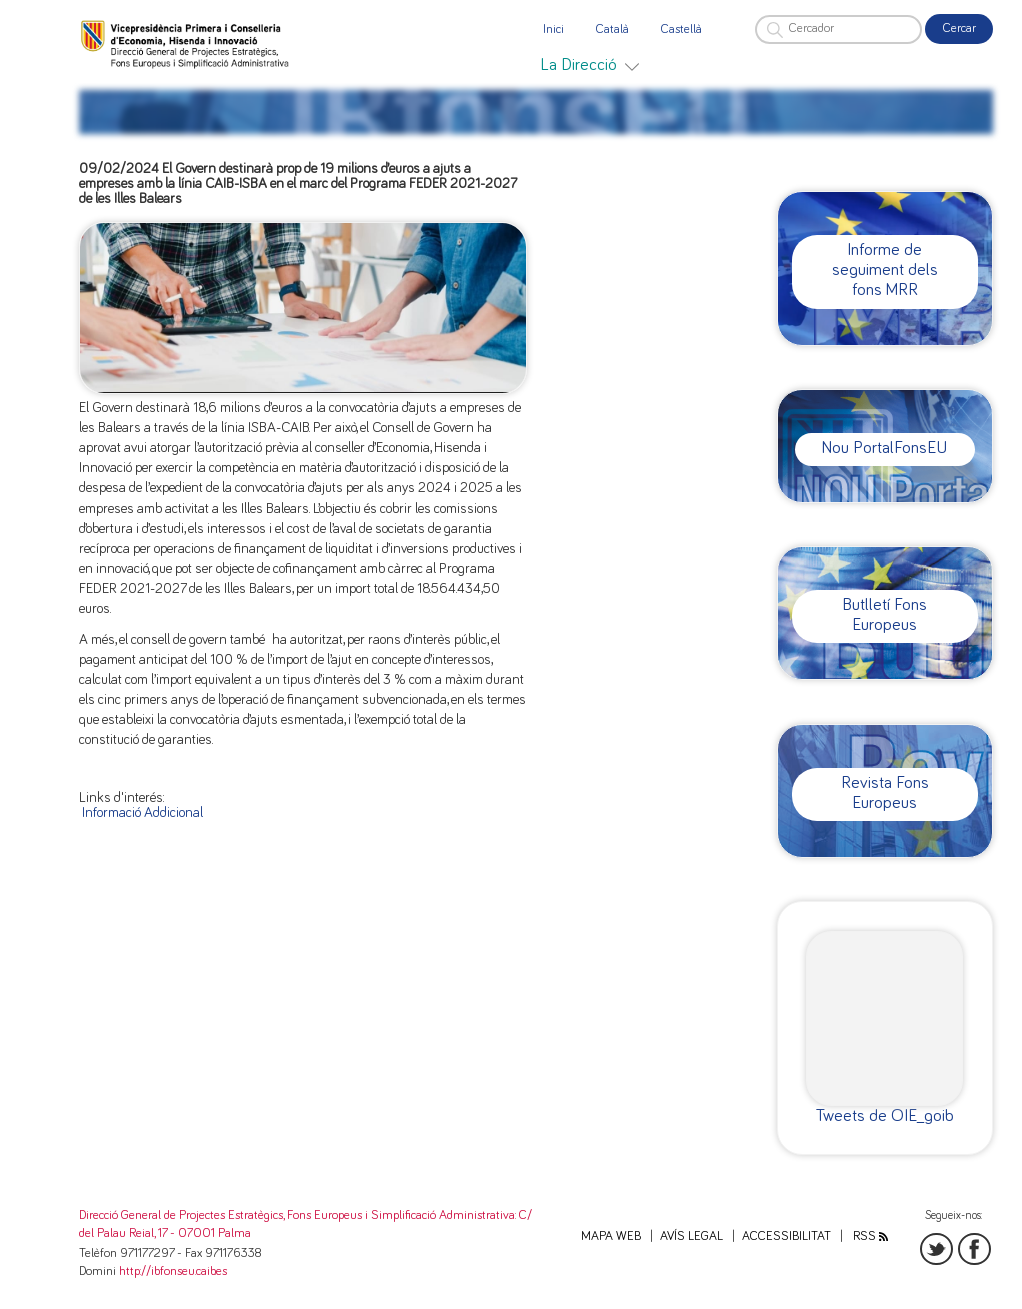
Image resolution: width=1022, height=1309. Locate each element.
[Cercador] (838, 30)
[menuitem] (589, 65)
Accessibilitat (786, 1236)
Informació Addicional (142, 813)
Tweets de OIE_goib (885, 1116)
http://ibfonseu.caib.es (173, 1271)
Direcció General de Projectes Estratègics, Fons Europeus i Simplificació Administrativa (297, 1215)
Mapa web (611, 1236)
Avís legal (691, 1236)
